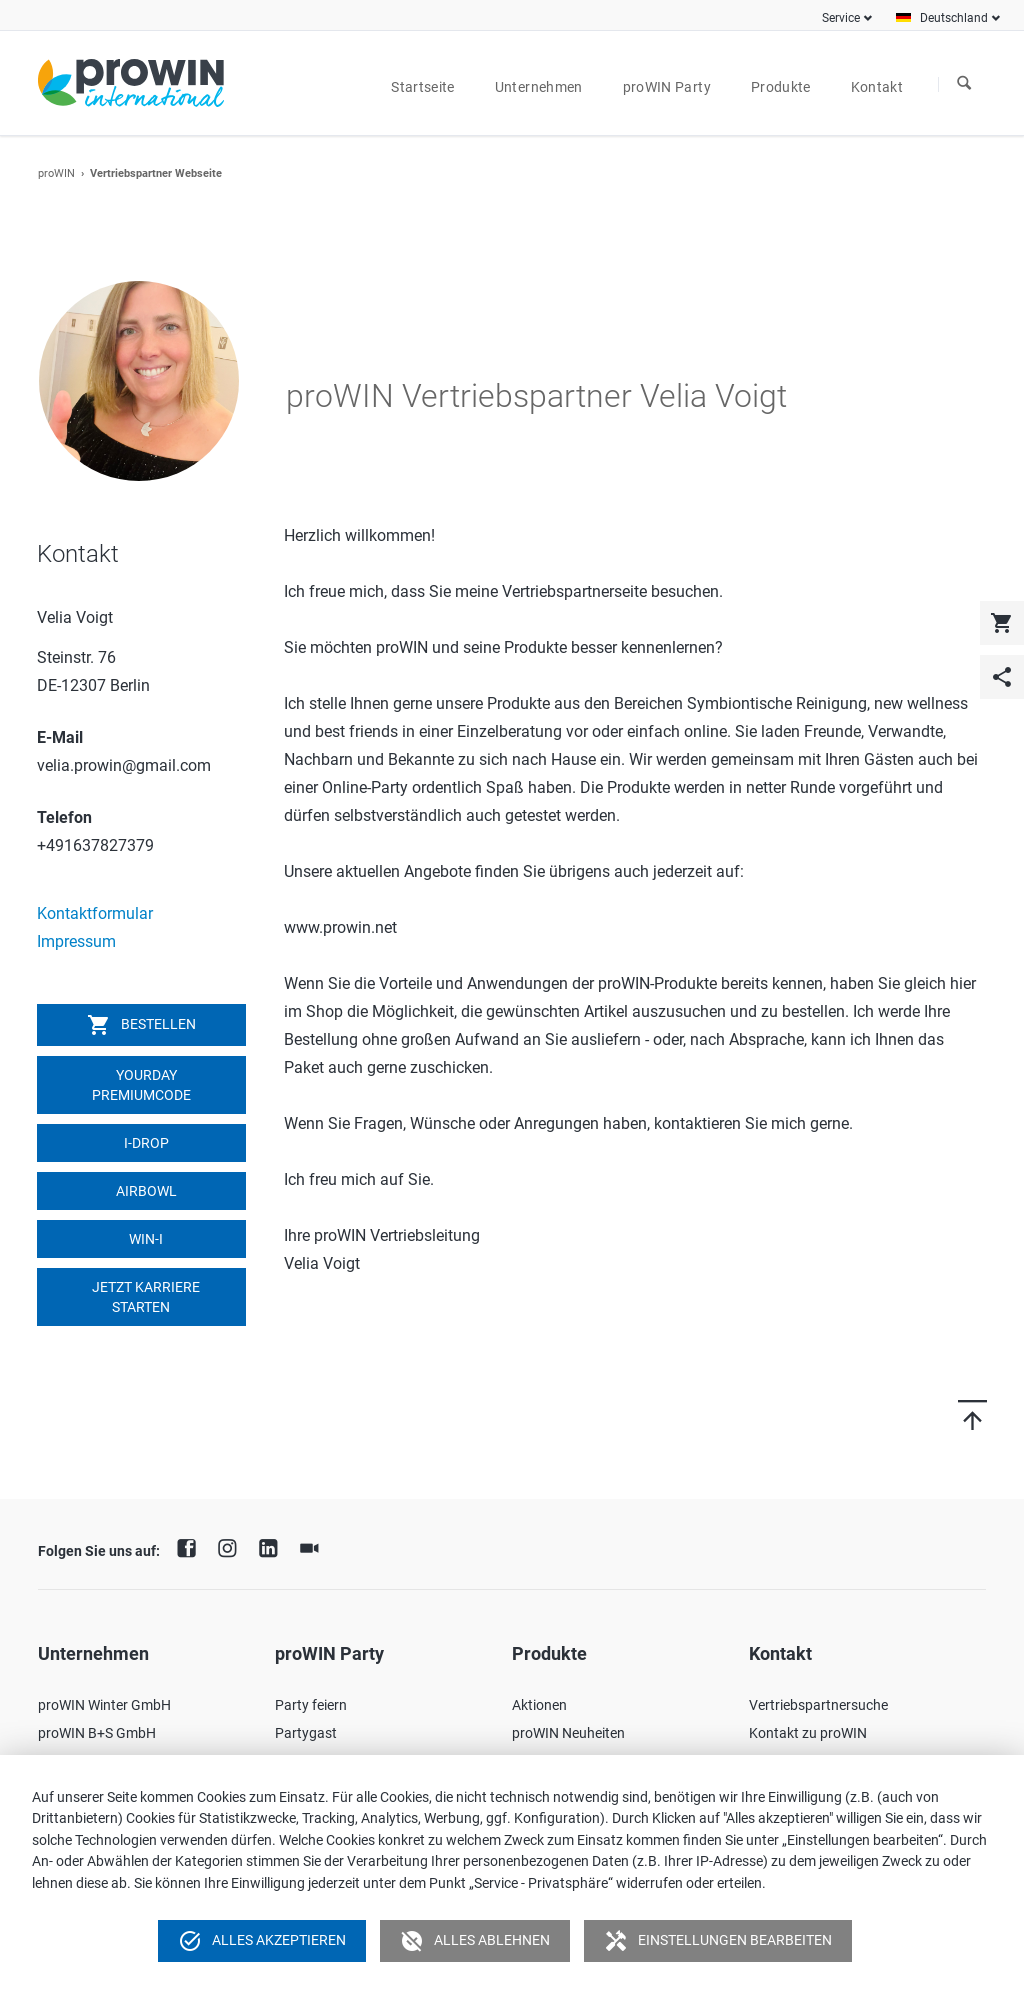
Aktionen (539, 1705)
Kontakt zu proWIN (808, 1733)
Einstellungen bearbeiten (718, 1941)
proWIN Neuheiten (568, 1733)
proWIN (56, 173)
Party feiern (311, 1705)
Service (841, 18)
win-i (144, 1239)
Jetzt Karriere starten (144, 1297)
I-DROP (145, 1143)
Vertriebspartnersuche (818, 1705)
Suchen (964, 84)
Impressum (76, 941)
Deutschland (954, 18)
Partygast (306, 1733)
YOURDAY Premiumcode (141, 1085)
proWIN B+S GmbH (97, 1733)
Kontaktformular (95, 913)
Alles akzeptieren (262, 1941)
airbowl (145, 1191)
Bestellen (141, 1025)
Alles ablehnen (475, 1941)
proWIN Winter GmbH (104, 1705)
